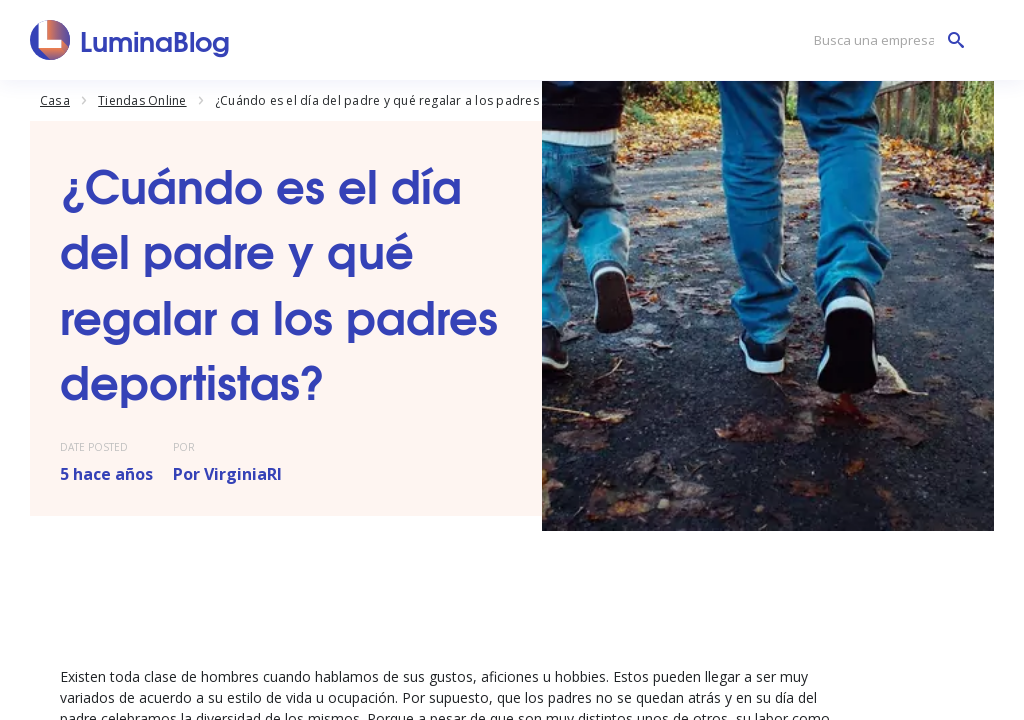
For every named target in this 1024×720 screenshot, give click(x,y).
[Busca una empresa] (884, 40)
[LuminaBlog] (130, 40)
